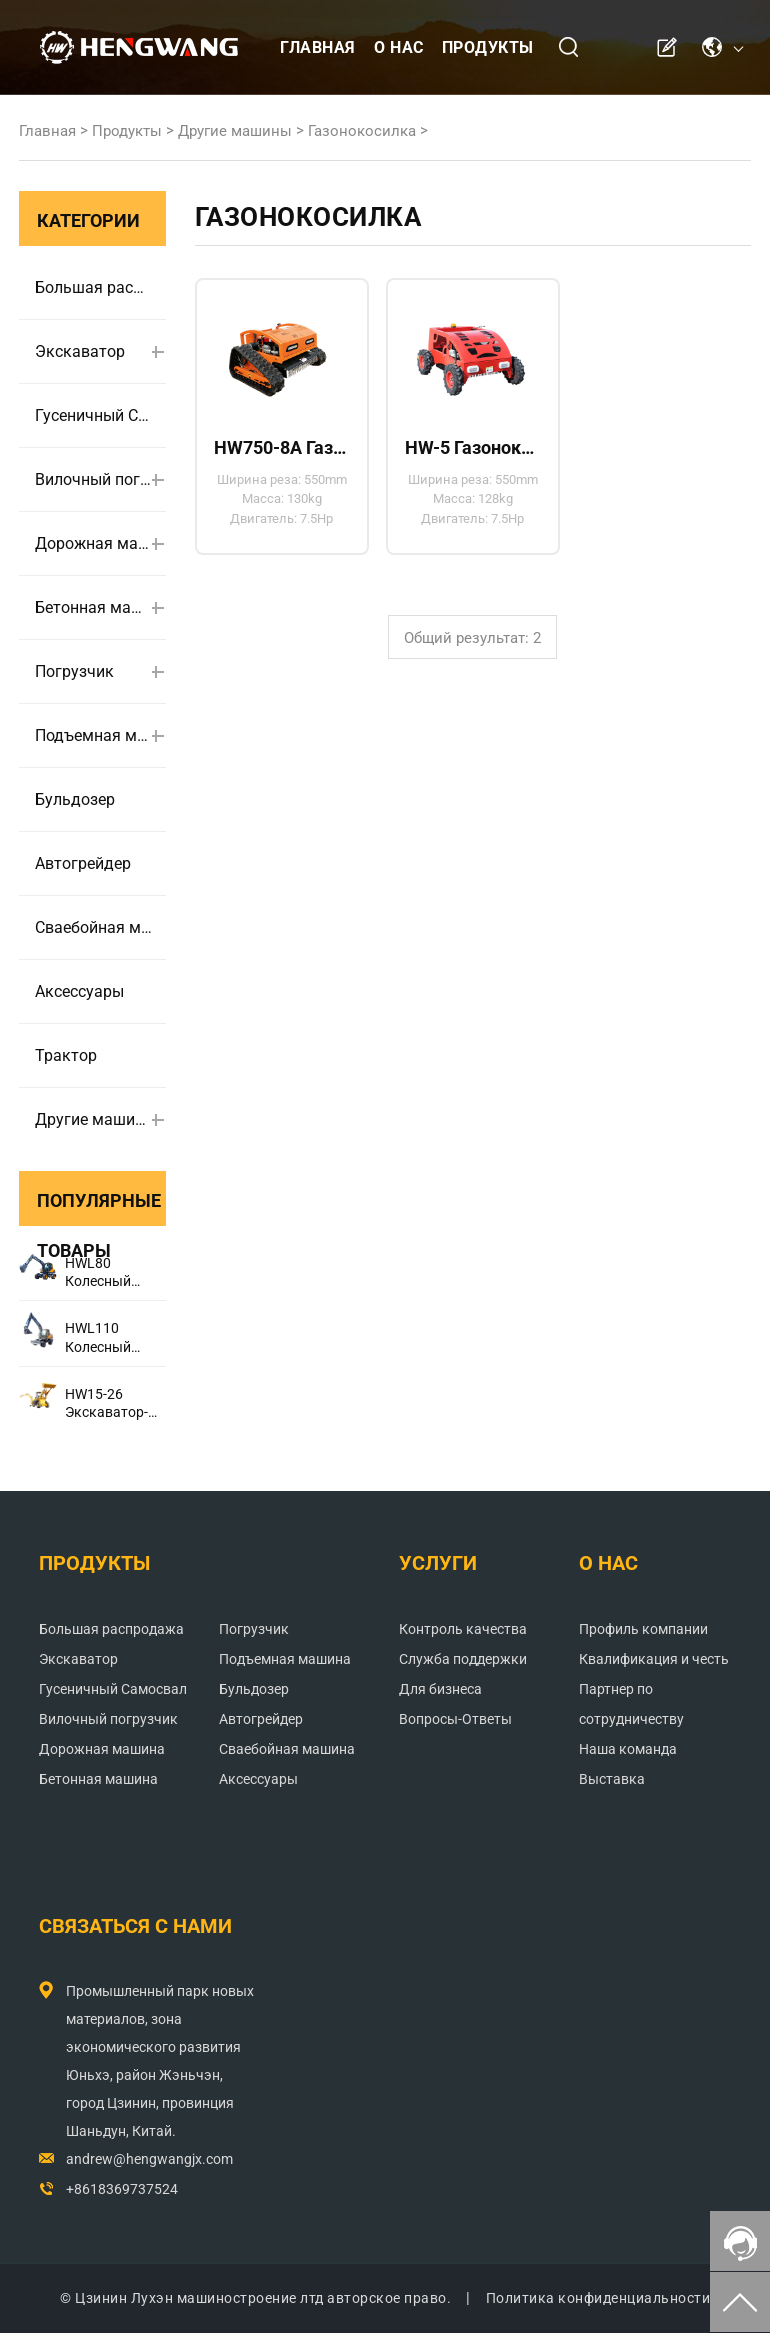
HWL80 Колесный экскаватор (104, 1272)
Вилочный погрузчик (93, 479)
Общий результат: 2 (472, 638)
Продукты (488, 47)
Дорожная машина (93, 543)
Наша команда (628, 1749)
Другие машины (235, 131)
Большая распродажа (93, 287)
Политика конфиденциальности (598, 2298)
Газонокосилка (362, 131)
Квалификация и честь (654, 1659)
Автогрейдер (83, 863)
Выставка (612, 1779)
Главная (318, 47)
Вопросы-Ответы (455, 1719)
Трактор (66, 1055)
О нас (399, 47)
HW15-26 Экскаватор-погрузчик (106, 1403)
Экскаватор (80, 351)
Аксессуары (79, 991)
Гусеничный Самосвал (93, 415)
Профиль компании (643, 1629)
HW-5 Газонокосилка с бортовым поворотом (473, 447)
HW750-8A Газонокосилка (282, 447)
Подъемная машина (93, 735)
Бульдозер (75, 799)
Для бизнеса (440, 1689)
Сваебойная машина (93, 927)
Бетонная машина (93, 607)
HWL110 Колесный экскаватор (104, 1337)
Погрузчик (74, 671)
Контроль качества (463, 1629)
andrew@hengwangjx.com (149, 2159)
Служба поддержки (463, 1659)
